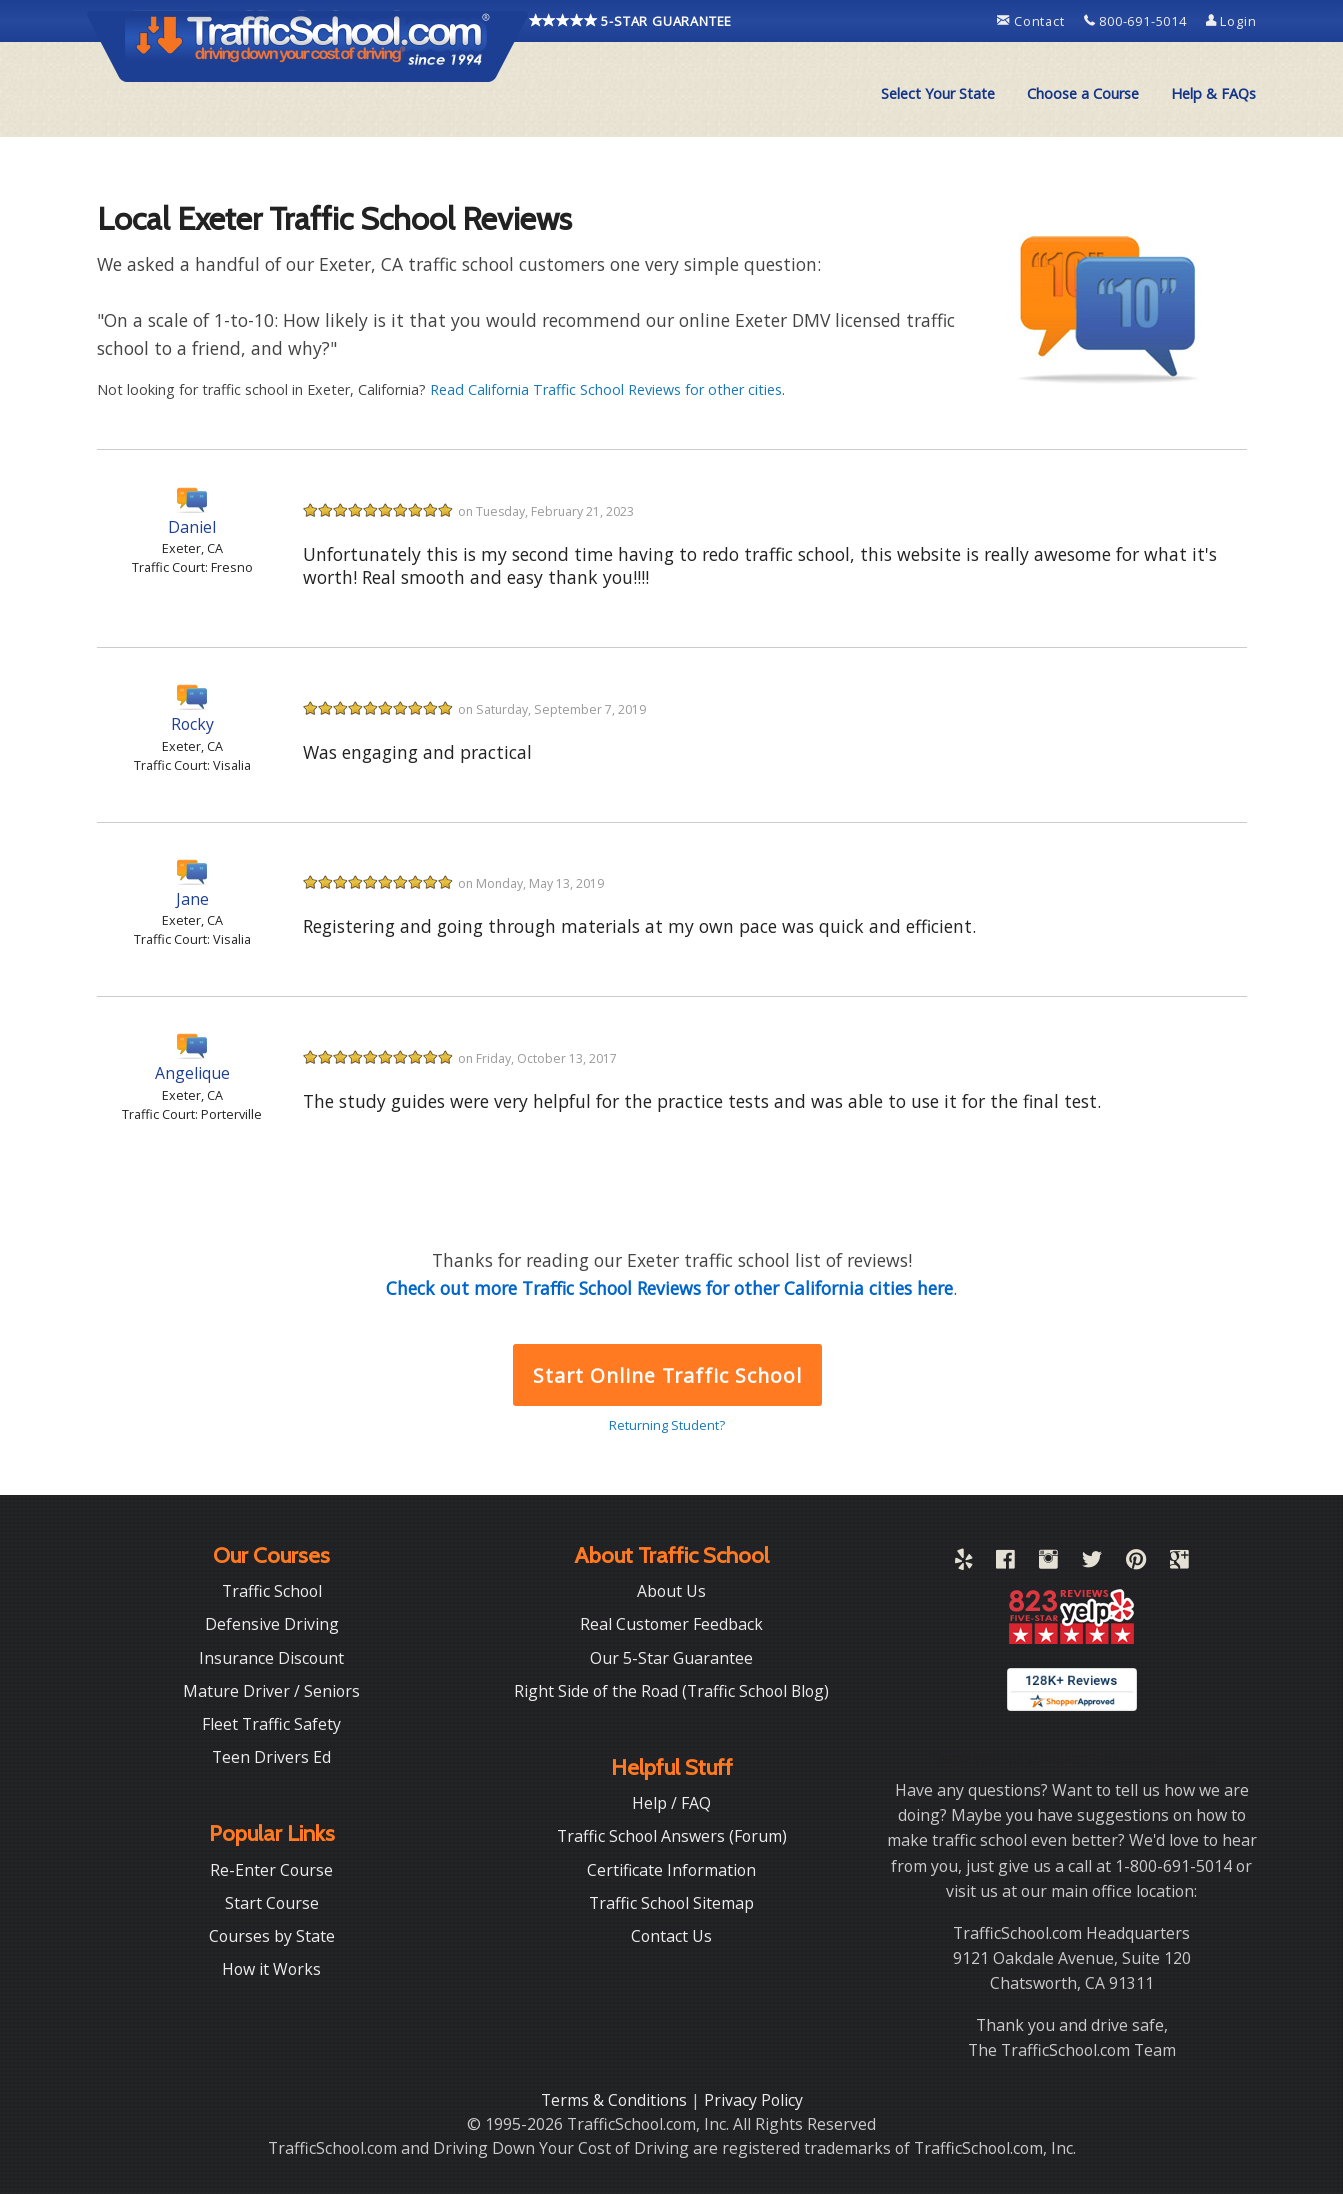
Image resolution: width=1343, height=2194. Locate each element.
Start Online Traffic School (667, 1375)
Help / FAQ (671, 1803)
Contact (1032, 21)
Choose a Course (1083, 93)
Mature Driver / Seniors (271, 1691)
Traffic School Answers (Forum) (672, 1836)
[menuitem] (938, 94)
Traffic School (272, 1591)
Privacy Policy (753, 2100)
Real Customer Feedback (671, 1624)
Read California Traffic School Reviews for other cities (606, 389)
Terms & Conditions (616, 2100)
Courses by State (272, 1936)
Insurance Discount (271, 1658)
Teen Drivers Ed (271, 1757)
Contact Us (671, 1936)
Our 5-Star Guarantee (671, 1658)
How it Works (271, 1969)
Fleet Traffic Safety (271, 1724)
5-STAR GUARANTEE (631, 21)
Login (1231, 21)
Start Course (272, 1903)
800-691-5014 (1137, 21)
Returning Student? (667, 1425)
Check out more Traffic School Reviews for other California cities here (669, 1288)
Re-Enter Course (271, 1870)
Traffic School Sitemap (671, 1903)
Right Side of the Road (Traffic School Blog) (671, 1691)
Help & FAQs (1213, 93)
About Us (671, 1591)
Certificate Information (671, 1870)
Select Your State (938, 93)
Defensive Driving (272, 1624)
